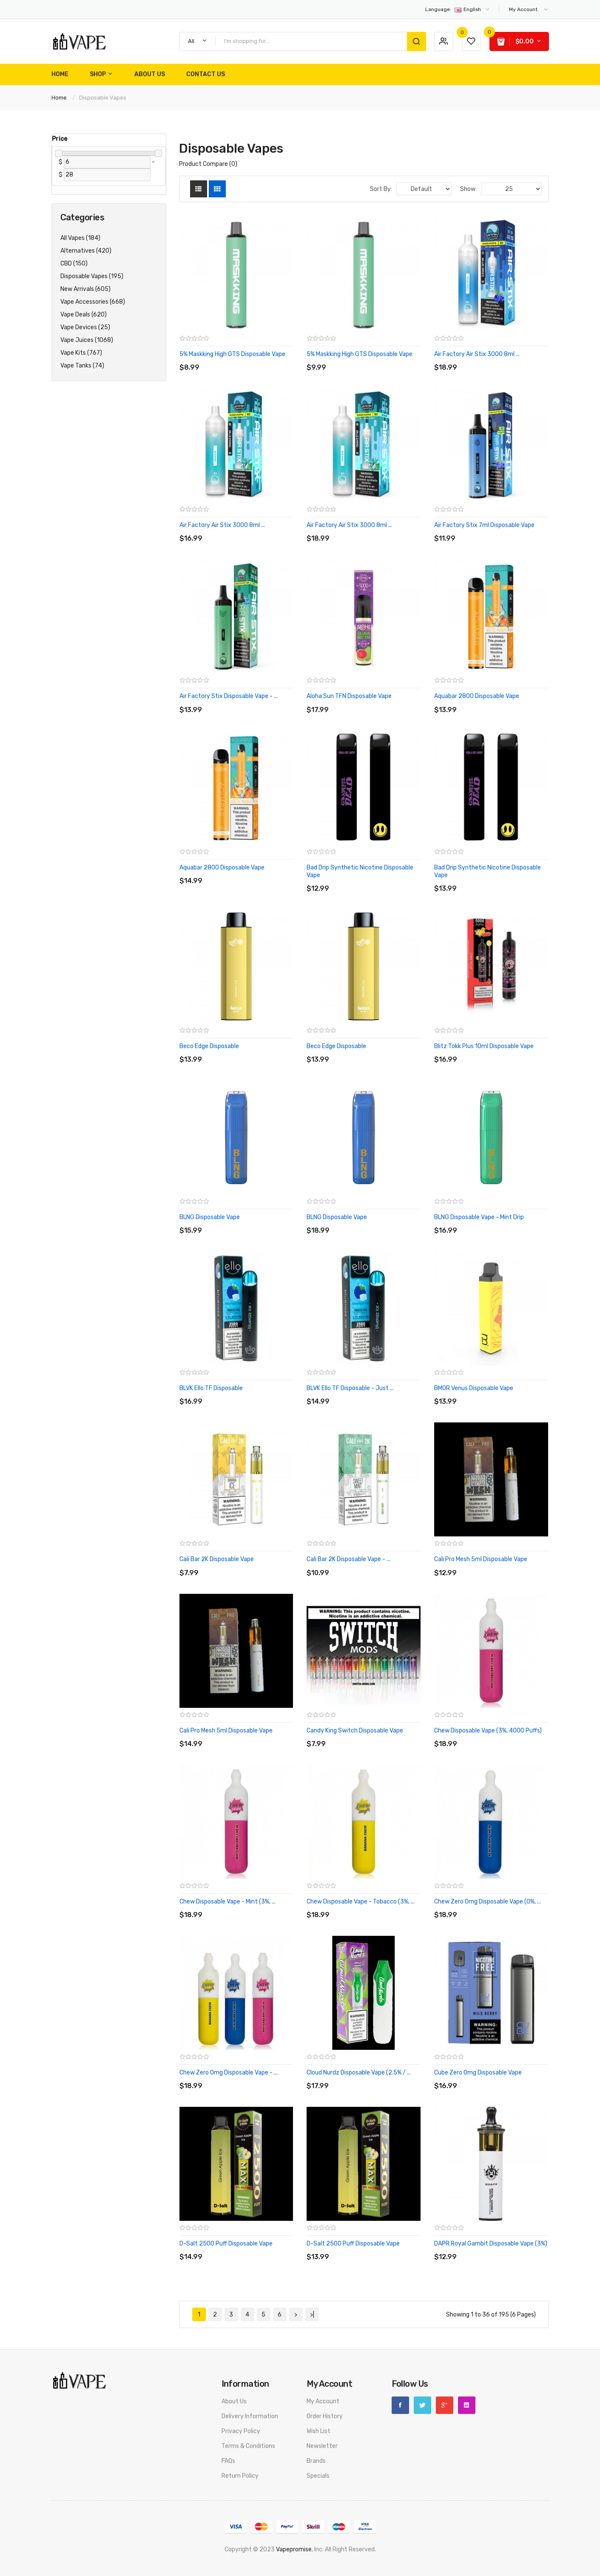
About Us (234, 2401)
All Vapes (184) (80, 238)
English (457, 9)
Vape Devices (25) (85, 327)
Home (59, 97)
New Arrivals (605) (85, 289)
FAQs (228, 2461)
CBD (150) (74, 263)
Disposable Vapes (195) (91, 276)
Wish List (318, 2431)
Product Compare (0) (208, 164)
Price (59, 138)
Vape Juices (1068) (86, 340)
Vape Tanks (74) (82, 365)
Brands (316, 2461)
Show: (468, 189)
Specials (318, 2475)
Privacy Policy (241, 2431)
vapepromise (294, 2549)
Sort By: (381, 189)
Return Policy (240, 2475)
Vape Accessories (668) (92, 301)
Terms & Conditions (248, 2446)
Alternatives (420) (85, 250)
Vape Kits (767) (81, 352)
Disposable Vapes (102, 97)
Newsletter (322, 2446)
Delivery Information (250, 2416)
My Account (323, 2401)
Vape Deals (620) (83, 314)
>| (312, 2314)
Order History (325, 2416)
